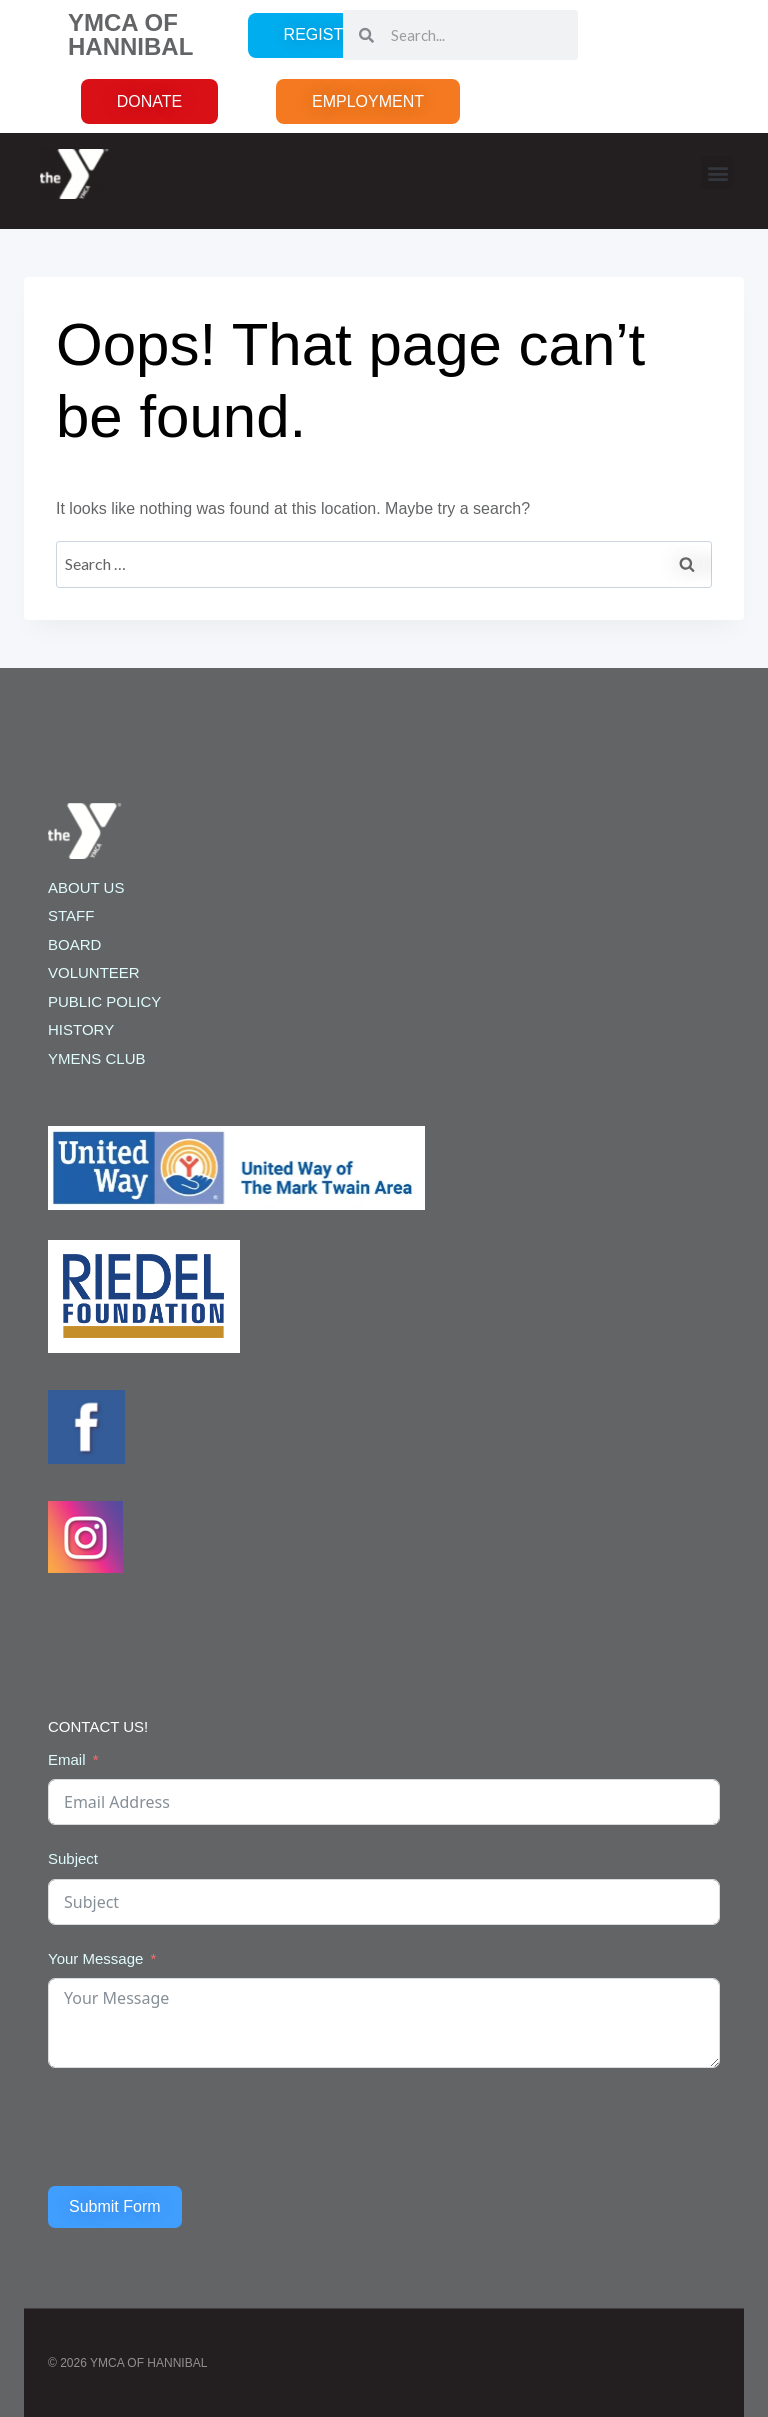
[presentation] (200, 2127)
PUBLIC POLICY (104, 1001)
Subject (73, 1858)
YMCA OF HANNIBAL (130, 34)
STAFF (71, 915)
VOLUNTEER (94, 972)
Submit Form (115, 2206)
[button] (717, 172)
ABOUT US (86, 887)
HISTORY (81, 1029)
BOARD (74, 944)
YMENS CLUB (97, 1058)
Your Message (95, 1958)
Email (67, 1759)
